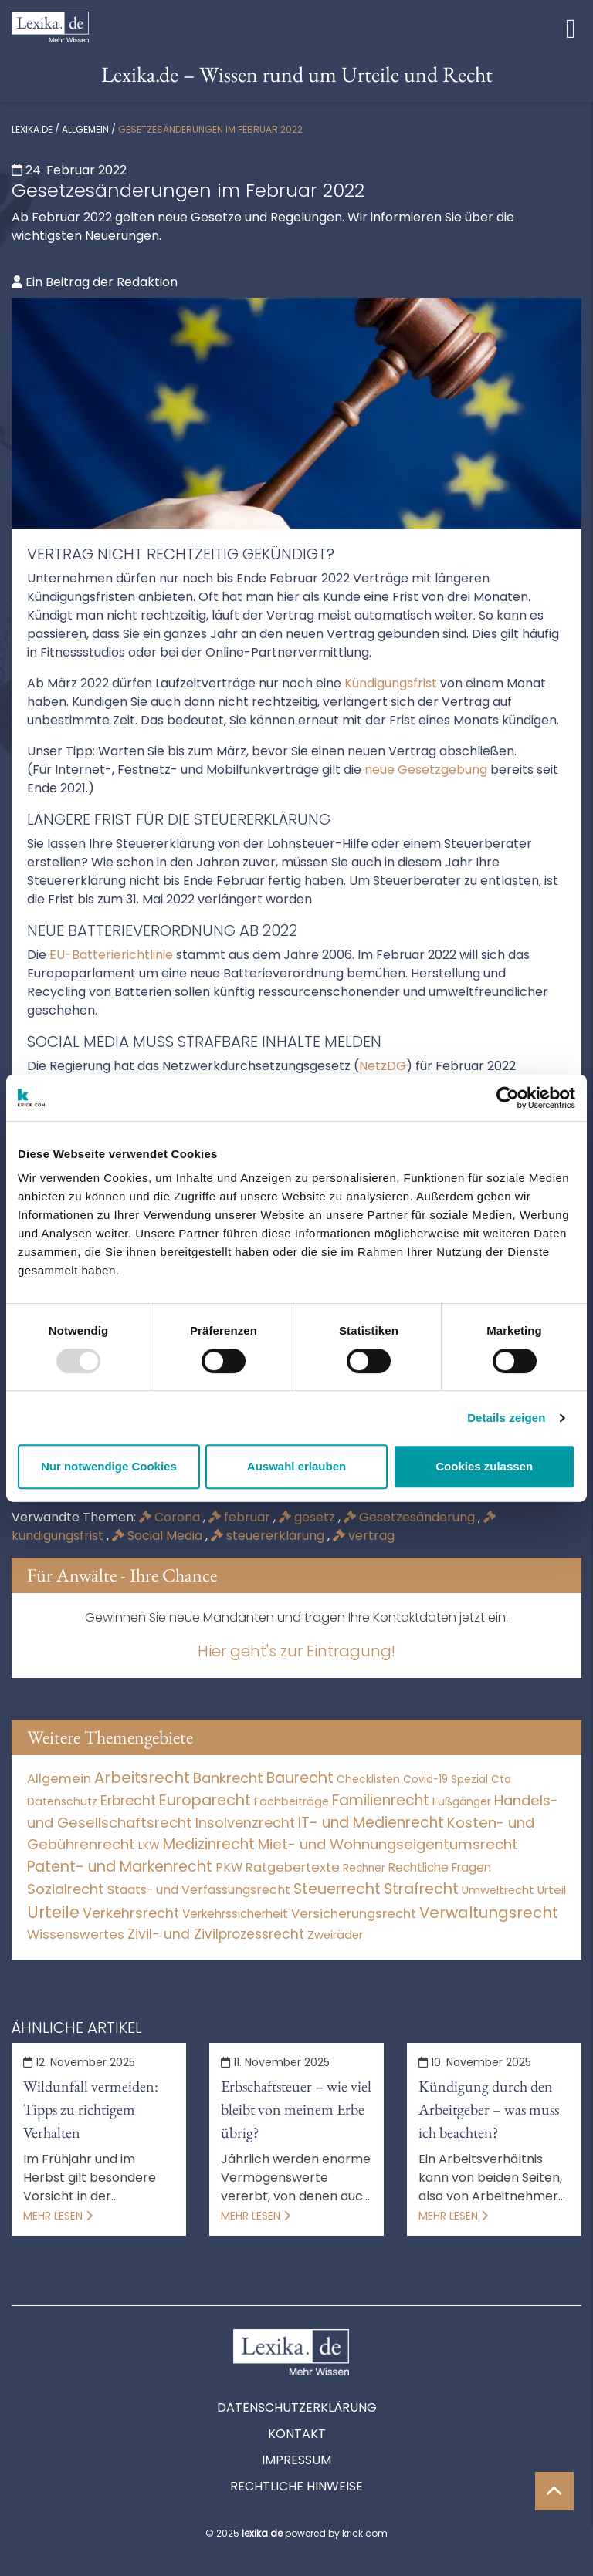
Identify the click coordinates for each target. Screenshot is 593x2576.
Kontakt (297, 2434)
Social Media (158, 1536)
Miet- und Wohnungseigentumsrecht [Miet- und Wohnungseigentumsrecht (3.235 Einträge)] (388, 1844)
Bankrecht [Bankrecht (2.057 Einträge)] (228, 1778)
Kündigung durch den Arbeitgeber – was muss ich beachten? (488, 2109)
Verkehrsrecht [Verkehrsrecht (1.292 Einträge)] (131, 1913)
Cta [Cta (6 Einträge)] (501, 1779)
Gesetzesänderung (411, 1517)
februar (240, 1517)
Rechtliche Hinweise (296, 2486)
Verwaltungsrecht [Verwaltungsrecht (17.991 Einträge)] (488, 1912)
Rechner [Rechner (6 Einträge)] (364, 1868)
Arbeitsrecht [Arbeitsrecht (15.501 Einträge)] (142, 1777)
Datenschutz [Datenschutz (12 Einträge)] (62, 1801)
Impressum (296, 2460)
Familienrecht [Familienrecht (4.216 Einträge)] (380, 1800)
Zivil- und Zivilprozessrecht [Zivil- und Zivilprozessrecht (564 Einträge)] (215, 1934)
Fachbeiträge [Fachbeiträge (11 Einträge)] (291, 1801)
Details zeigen (506, 1417)
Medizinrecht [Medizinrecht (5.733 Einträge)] (209, 1844)
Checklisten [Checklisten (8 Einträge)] (368, 1779)
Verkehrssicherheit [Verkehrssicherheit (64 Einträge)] (235, 1914)
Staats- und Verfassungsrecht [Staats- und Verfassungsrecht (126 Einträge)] (198, 1890)
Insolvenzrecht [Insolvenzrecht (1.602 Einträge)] (245, 1822)
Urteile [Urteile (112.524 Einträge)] (53, 1912)
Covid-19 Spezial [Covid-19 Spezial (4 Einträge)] (445, 1779)
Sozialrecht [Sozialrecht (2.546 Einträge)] (65, 1889)
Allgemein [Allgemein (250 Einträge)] (59, 1779)
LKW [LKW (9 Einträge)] (149, 1845)
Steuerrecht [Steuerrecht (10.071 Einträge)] (337, 1889)
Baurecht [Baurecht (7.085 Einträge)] (300, 1777)
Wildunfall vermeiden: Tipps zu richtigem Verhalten (90, 2109)
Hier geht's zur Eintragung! (296, 1651)
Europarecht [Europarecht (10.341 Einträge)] (205, 1800)
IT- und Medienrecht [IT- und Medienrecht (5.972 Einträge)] (371, 1822)
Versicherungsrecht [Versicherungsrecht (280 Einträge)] (353, 1914)
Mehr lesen (58, 2215)
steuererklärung (269, 1536)
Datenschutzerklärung (297, 2407)
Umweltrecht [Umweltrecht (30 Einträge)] (498, 1890)
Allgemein (85, 129)
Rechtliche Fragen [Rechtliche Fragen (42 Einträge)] (439, 1867)
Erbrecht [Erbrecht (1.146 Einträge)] (128, 1800)
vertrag (364, 1536)
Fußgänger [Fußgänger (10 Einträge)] (461, 1801)
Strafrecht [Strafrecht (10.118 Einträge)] (421, 1889)
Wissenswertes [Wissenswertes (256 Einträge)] (75, 1934)
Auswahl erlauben (296, 1466)
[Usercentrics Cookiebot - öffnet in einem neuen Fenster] (507, 1097)
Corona (171, 1517)
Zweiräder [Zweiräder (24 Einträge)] (335, 1935)
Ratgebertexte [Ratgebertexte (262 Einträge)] (293, 1867)
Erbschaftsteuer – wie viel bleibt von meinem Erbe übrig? (296, 2109)
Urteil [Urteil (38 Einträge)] (551, 1890)
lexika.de (32, 129)
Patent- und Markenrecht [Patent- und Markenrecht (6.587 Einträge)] (119, 1866)
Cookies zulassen (484, 1466)
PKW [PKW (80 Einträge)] (228, 1867)
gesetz (308, 1517)
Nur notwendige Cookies (109, 1466)
